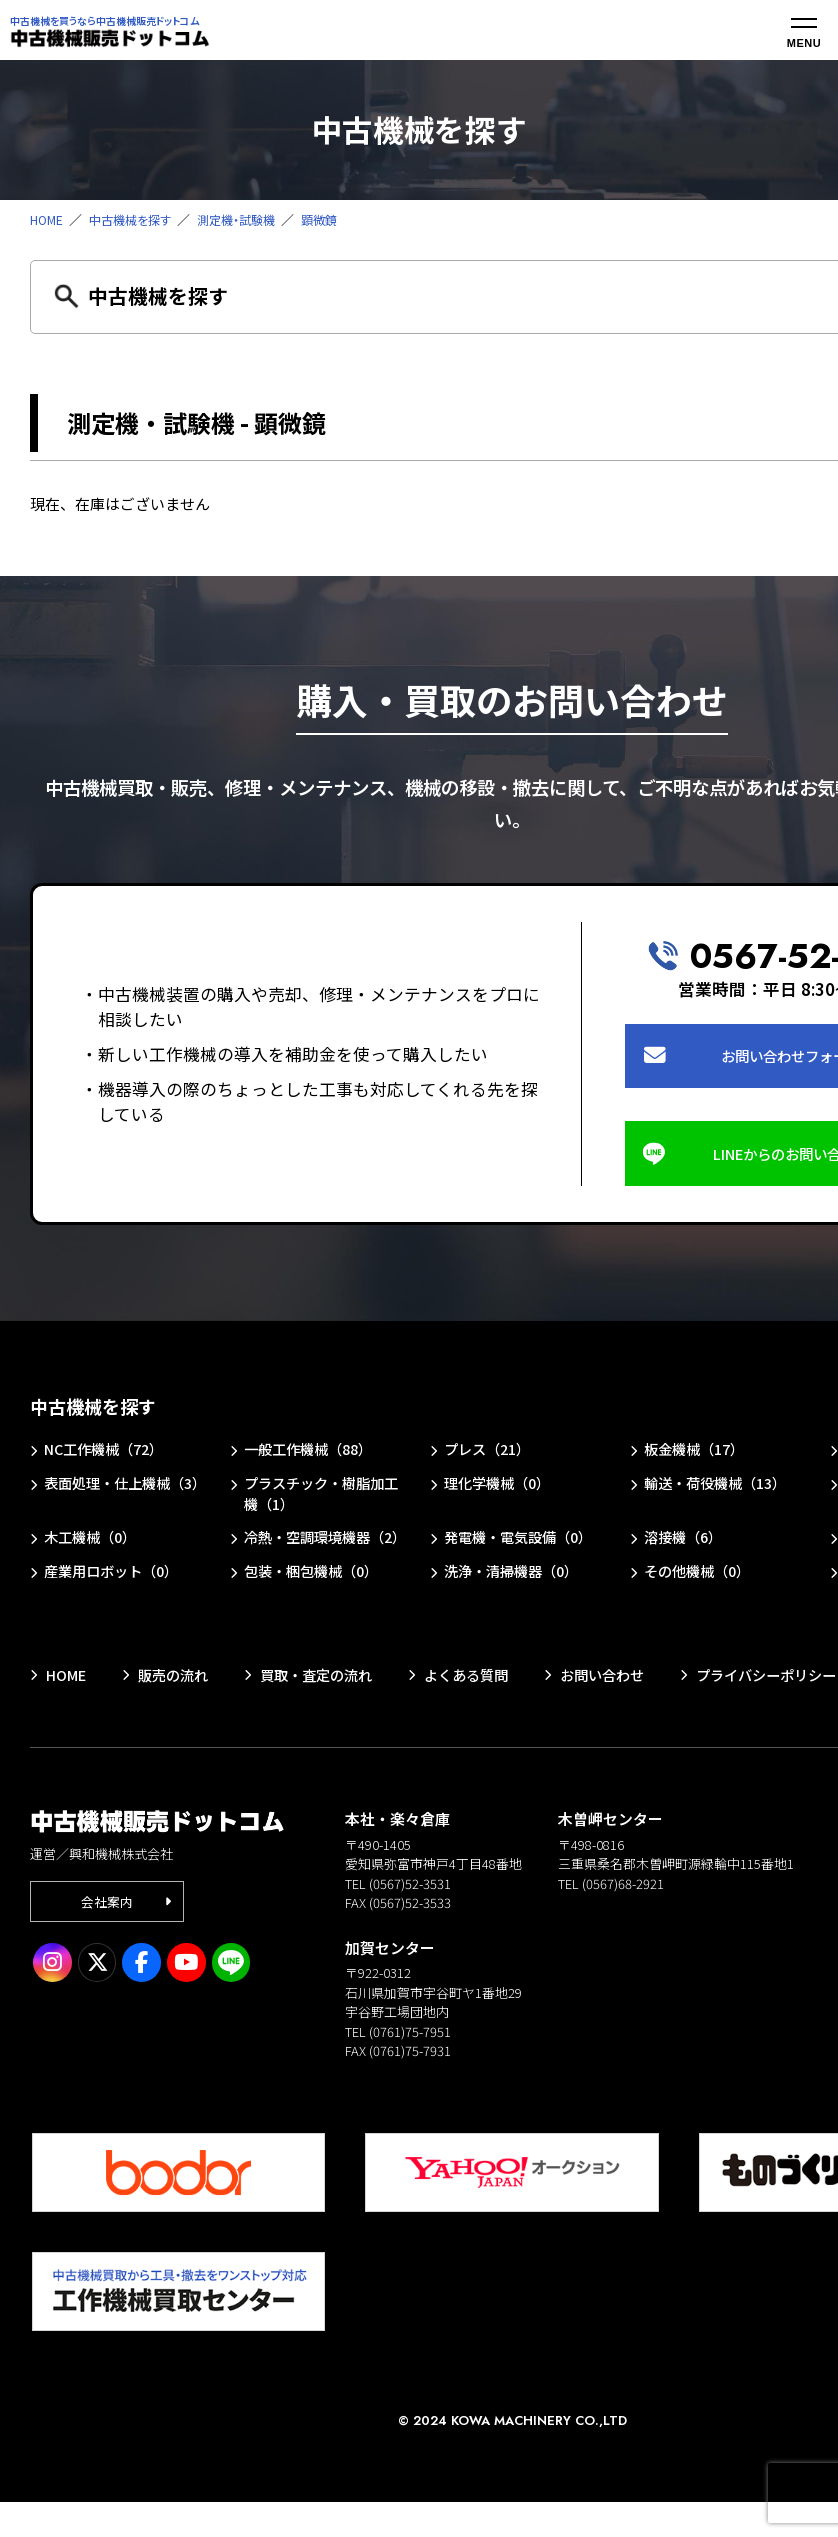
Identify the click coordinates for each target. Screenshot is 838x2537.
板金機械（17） (698, 1458)
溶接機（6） (686, 1549)
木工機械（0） (94, 1549)
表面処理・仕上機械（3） (112, 1503)
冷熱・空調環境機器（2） (312, 1560)
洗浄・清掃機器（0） (516, 1605)
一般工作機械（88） (313, 1458)
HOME (48, 219)
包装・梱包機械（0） (316, 1605)
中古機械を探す (136, 219)
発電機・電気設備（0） (524, 1549)
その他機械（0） (701, 1605)
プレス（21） (490, 1458)
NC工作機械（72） (108, 1458)
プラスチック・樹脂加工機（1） (320, 1503)
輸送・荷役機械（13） (720, 1492)
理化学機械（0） (501, 1492)
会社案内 (109, 1937)
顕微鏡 (337, 219)
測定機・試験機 (249, 219)
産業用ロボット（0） (116, 1605)
